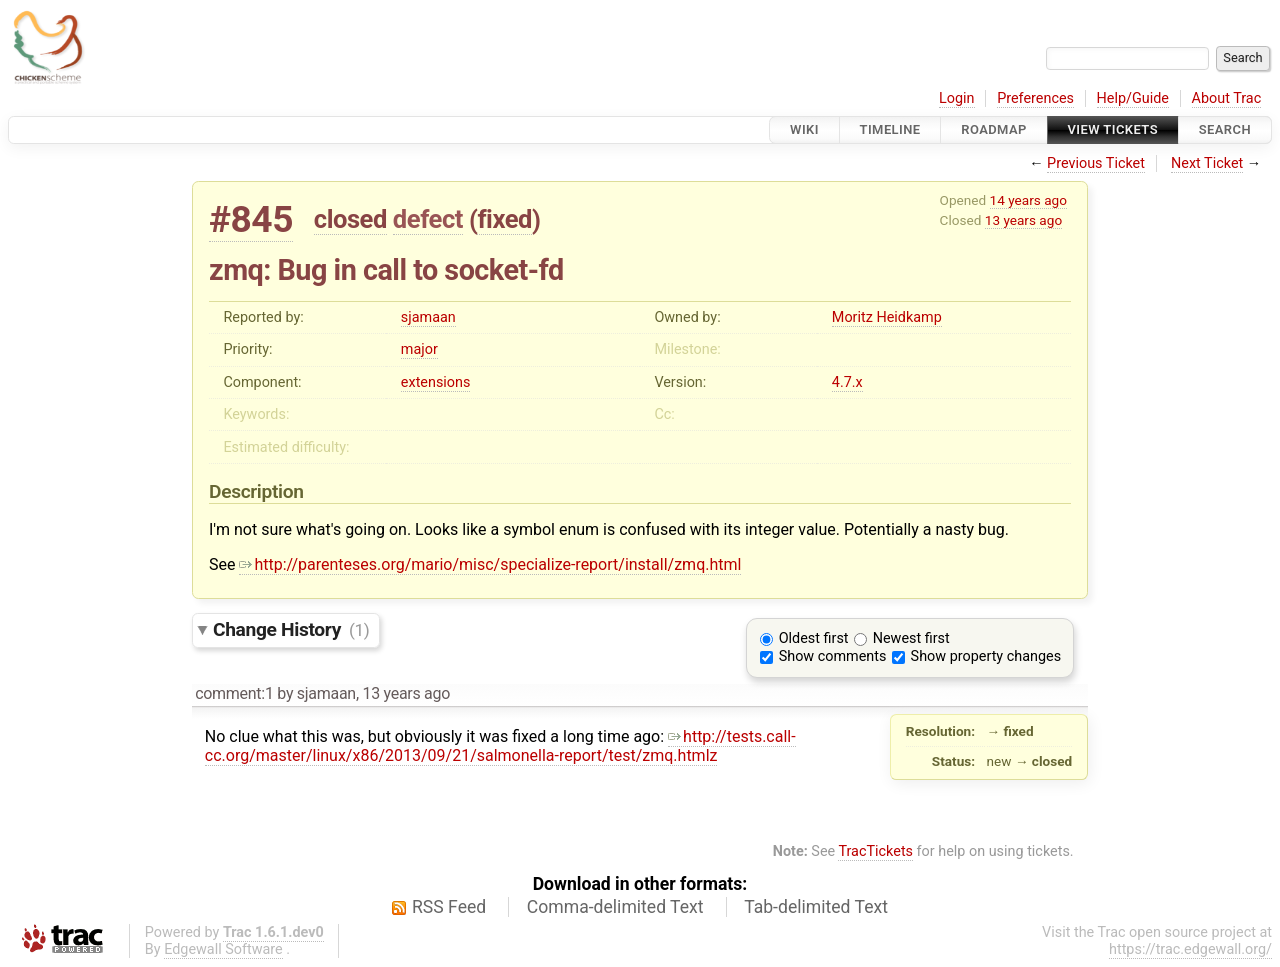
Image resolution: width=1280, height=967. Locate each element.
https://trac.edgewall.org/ (1190, 949)
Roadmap (994, 129)
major (419, 349)
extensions (436, 382)
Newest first (911, 638)
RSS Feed (449, 907)
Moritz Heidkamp (887, 317)
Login (957, 98)
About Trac (1227, 98)
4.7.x (847, 382)
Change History (291, 629)
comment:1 (234, 693)
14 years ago (1028, 200)
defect (428, 219)
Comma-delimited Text (615, 907)
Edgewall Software (223, 949)
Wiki (804, 129)
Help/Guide (1133, 98)
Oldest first (814, 638)
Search (1225, 129)
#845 (251, 219)
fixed (504, 219)
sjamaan (428, 317)
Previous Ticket (1096, 163)
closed (350, 219)
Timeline (890, 129)
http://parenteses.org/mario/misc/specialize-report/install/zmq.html (490, 564)
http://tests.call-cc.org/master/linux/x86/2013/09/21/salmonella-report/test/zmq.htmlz (500, 746)
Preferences (1035, 98)
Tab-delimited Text (816, 907)
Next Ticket (1207, 163)
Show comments (833, 656)
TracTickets (875, 851)
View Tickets (1113, 129)
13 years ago (1023, 220)
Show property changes (986, 656)
